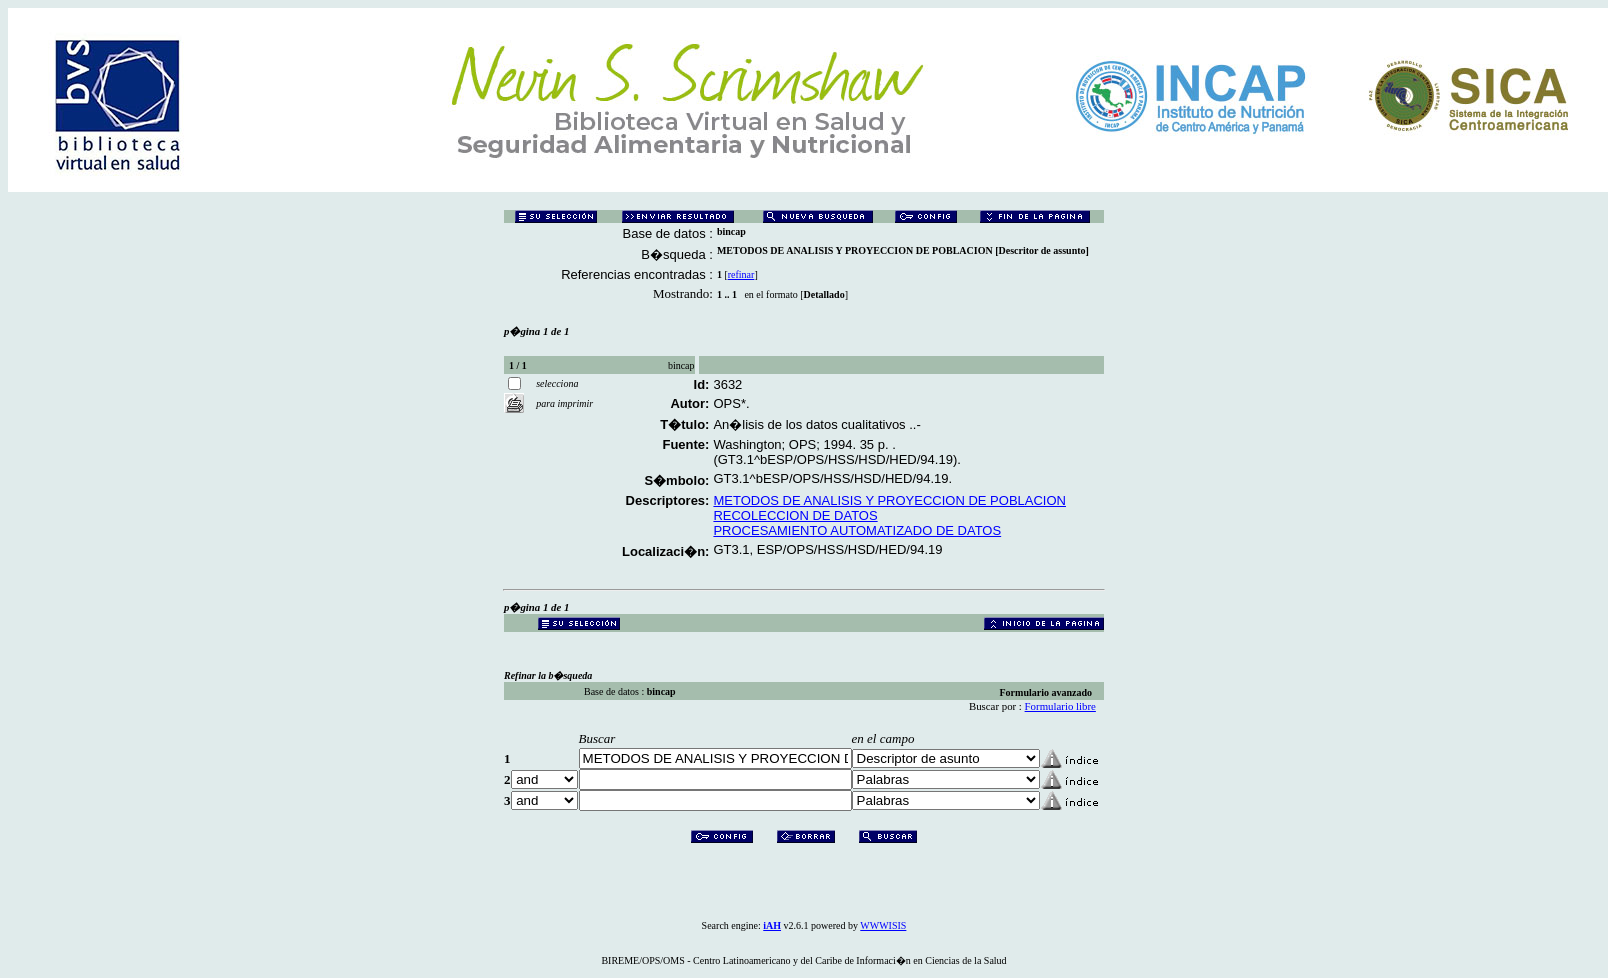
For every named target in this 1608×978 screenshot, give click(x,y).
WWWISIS (883, 925)
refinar (741, 274)
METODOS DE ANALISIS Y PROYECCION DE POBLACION (889, 500)
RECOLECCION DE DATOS (795, 515)
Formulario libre (1060, 706)
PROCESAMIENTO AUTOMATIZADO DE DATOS (857, 530)
